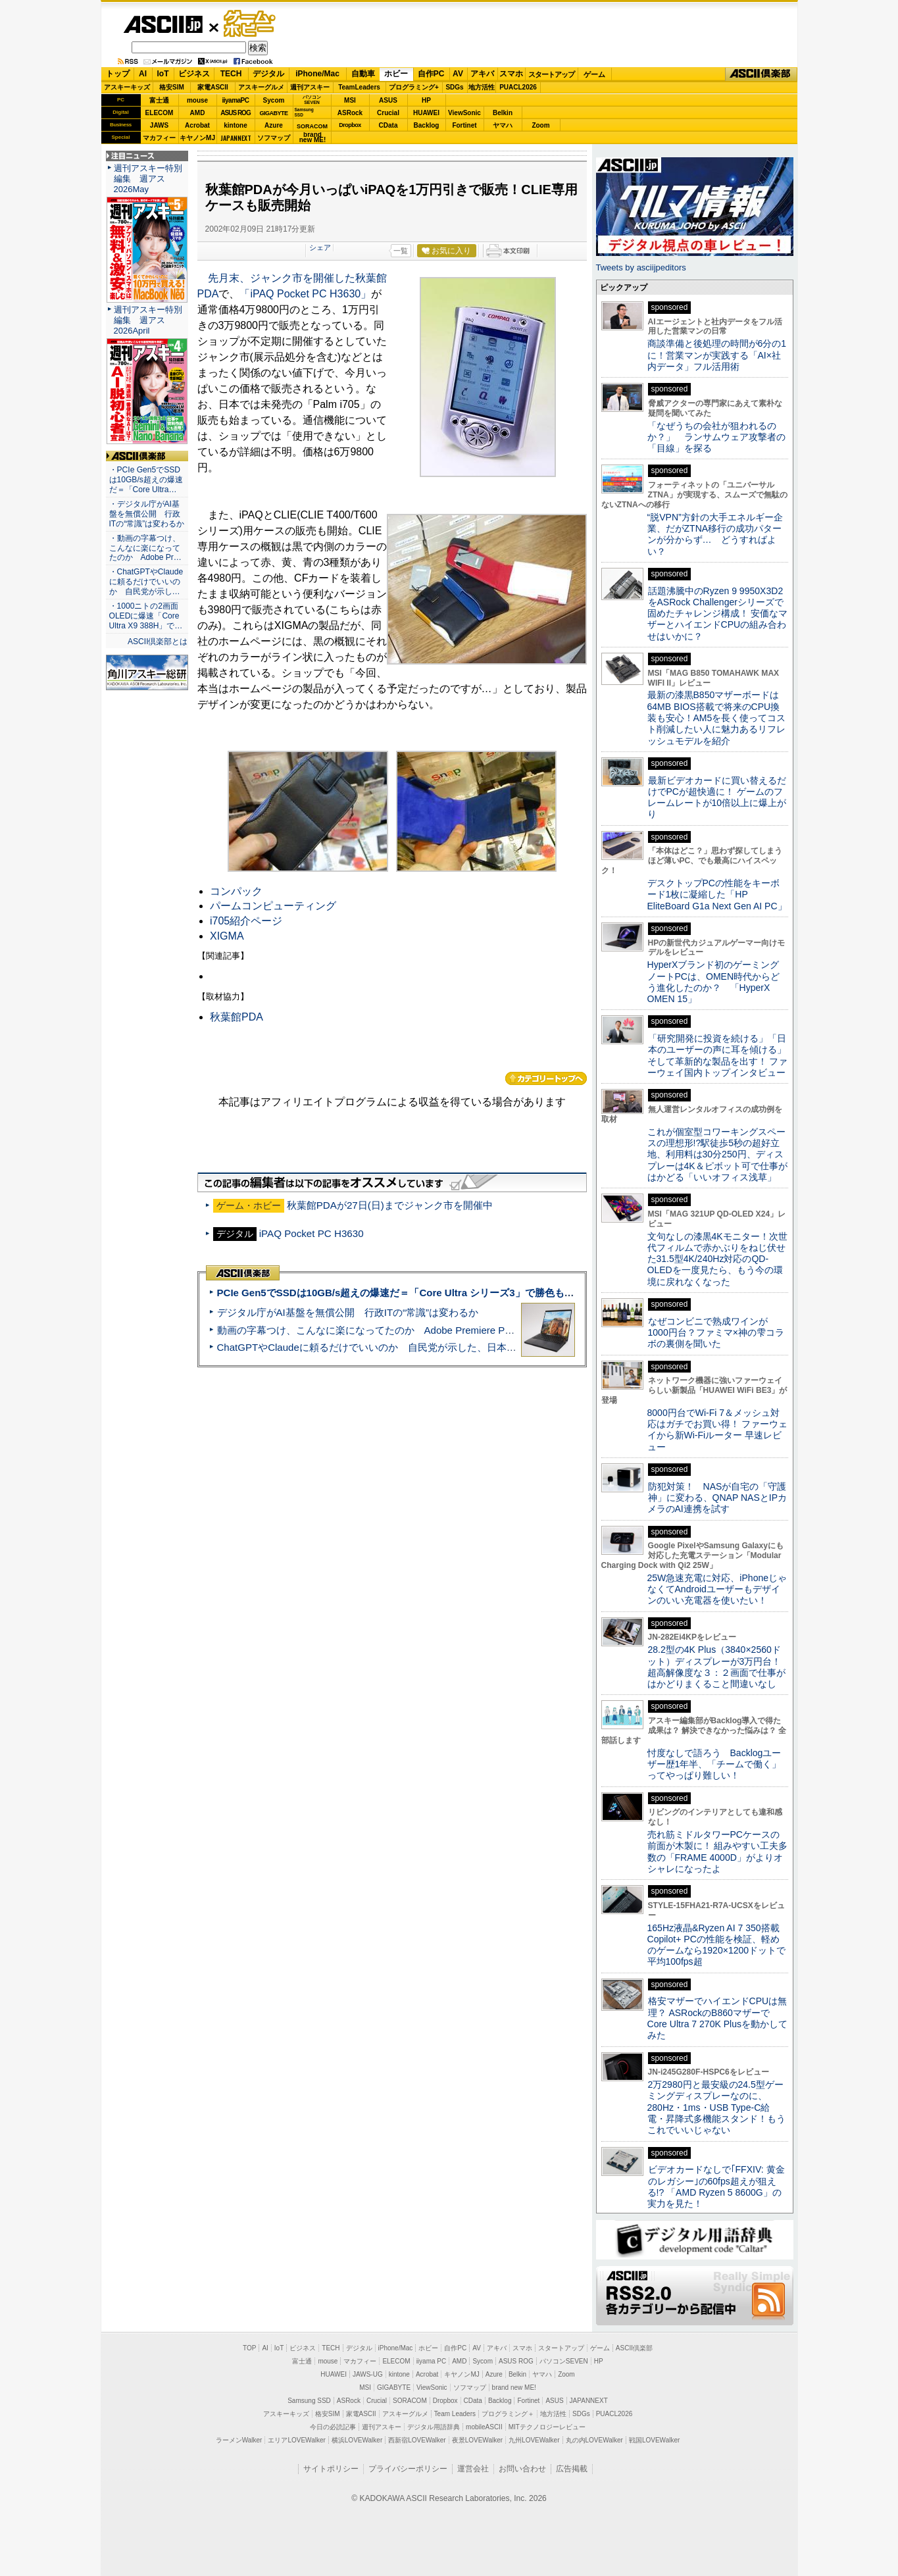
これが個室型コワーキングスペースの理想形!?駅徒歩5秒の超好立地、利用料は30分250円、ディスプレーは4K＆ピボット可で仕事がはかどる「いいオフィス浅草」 (717, 1154)
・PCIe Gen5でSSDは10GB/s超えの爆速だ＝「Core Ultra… (146, 479)
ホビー (396, 73)
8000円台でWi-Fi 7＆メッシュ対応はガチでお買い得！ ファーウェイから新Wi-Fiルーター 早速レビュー (717, 1429)
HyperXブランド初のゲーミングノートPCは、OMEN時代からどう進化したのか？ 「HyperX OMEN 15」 (713, 981)
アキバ (482, 73)
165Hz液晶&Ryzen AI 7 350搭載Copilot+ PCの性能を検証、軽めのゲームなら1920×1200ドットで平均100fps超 (716, 1945)
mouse (197, 100)
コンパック (236, 891)
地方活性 (481, 87)
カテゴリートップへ (546, 1078)
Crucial (388, 112)
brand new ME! (514, 2387)
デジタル (268, 73)
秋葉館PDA (236, 1017)
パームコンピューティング (273, 905)
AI (143, 73)
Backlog (426, 125)
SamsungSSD (304, 112)
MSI (350, 100)
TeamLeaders (359, 87)
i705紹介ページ (246, 920)
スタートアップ (551, 74)
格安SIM (171, 87)
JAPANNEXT (235, 138)
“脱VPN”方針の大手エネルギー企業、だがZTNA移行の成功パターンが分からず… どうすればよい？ (715, 534)
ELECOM (159, 112)
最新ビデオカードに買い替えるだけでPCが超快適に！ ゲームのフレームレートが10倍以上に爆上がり (717, 797)
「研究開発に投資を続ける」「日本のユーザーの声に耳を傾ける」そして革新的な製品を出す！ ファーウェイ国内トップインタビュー (717, 1055)
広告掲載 (571, 2468)
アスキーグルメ (261, 87)
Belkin (502, 112)
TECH (231, 73)
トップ (118, 73)
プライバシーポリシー (407, 2468)
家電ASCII (212, 87)
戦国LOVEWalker (654, 2440)
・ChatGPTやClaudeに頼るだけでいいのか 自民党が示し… (146, 581)
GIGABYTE (273, 113)
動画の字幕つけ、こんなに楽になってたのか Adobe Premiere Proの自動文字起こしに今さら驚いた (439, 1330)
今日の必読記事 (333, 2427)
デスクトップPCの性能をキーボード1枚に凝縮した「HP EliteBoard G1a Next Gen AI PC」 (717, 894)
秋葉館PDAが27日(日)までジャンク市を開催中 (390, 1205)
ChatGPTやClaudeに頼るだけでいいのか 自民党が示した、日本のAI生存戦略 (391, 1347)
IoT (163, 73)
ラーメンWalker (239, 2440)
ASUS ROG (235, 112)
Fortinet (464, 125)
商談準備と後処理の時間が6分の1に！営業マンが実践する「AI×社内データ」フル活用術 (717, 355)
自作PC (431, 73)
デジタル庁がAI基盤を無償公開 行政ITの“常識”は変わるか (348, 1312)
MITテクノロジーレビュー (547, 2427)
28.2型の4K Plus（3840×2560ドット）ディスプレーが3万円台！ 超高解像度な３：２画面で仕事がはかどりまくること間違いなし (716, 1666)
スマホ (511, 73)
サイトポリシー (331, 2468)
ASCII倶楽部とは (158, 641)
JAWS (159, 125)
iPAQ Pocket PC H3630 (311, 1233)
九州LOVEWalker (534, 2440)
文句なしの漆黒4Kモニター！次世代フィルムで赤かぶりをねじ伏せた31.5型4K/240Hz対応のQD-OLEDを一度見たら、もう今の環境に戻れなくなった (717, 1259)
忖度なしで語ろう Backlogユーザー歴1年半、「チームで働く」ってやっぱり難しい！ (714, 1764)
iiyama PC (431, 2361)
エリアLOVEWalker (296, 2440)
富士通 (159, 100)
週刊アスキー (310, 87)
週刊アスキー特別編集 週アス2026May (148, 178)
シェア (320, 247)
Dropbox (350, 125)
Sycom (274, 100)
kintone (235, 125)
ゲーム (594, 74)
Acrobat (197, 125)
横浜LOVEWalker (357, 2440)
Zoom (540, 125)
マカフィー (159, 137)
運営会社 (473, 2468)
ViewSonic (464, 112)
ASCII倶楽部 (761, 74)
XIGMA (227, 936)
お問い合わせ (522, 2468)
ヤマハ (502, 125)
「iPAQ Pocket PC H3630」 (305, 293)
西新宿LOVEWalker (416, 2440)
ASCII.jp (163, 24)
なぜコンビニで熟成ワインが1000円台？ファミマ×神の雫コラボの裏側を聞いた (715, 1333)
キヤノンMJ (197, 137)
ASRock (349, 112)
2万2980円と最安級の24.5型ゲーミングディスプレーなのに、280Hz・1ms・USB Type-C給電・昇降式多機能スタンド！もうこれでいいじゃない (716, 2107)
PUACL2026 (518, 87)
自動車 (363, 73)
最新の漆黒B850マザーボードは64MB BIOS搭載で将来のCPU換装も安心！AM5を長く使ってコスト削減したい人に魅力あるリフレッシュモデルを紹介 (716, 717)
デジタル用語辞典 (433, 2427)
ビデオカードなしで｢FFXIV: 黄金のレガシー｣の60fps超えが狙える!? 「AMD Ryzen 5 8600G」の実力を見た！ (716, 2186)
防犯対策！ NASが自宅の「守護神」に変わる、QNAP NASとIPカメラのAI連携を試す (717, 1498)
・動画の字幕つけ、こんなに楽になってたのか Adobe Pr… (145, 548)
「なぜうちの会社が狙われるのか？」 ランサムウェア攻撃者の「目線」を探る (716, 437)
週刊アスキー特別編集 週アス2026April (148, 320)
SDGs (454, 87)
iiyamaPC (235, 100)
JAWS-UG (368, 2374)
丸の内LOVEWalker (594, 2440)
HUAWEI (426, 112)
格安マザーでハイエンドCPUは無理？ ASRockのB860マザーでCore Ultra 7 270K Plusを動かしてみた (717, 2018)
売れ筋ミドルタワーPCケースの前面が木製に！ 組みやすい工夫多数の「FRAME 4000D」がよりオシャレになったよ (717, 1851)
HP (426, 100)
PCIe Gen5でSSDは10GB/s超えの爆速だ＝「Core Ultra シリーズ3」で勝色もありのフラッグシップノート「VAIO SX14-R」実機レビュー (525, 1292)
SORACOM (410, 2400)
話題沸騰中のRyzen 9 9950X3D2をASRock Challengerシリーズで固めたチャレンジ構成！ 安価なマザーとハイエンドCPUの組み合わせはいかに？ (717, 614)
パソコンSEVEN (312, 100)
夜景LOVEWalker (477, 2440)
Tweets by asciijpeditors (641, 267)
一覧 (400, 251)
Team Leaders (455, 2413)
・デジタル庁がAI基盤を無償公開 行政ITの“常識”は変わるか (147, 513)
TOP (249, 2348)
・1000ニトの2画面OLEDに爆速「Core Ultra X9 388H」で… (146, 615)
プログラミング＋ (508, 2413)
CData (388, 125)
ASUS (388, 100)
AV (458, 73)
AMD (197, 112)
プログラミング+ (414, 87)
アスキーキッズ (127, 87)
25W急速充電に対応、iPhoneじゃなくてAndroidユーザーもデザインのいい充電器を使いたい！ (717, 1589)
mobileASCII (484, 2427)
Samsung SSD (309, 2400)
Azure (273, 125)
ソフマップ (273, 137)
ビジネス (194, 73)
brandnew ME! (312, 137)
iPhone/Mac (317, 73)
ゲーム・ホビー (250, 24)
